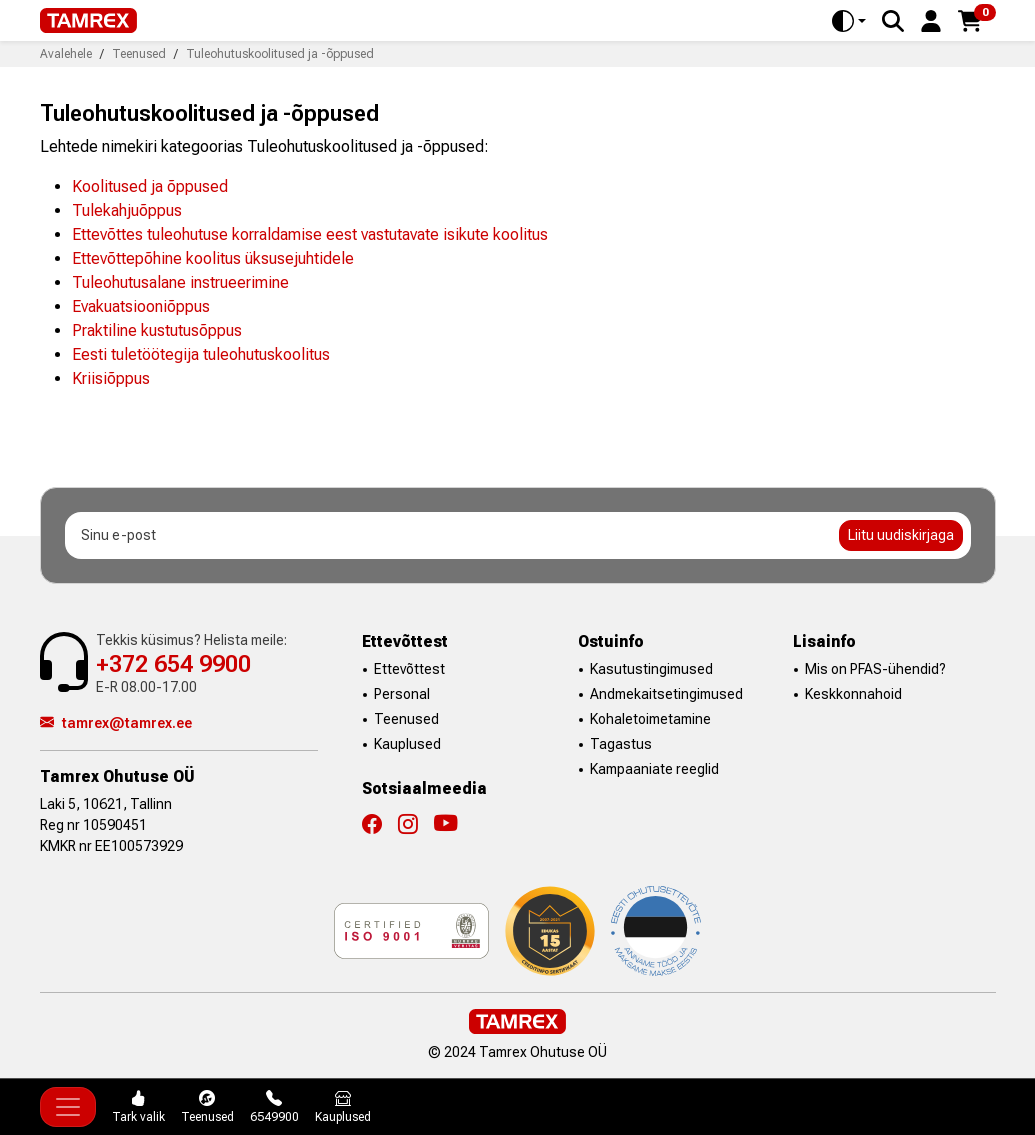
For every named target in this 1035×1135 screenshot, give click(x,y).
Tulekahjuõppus (127, 210)
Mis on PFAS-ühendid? (875, 669)
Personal (402, 694)
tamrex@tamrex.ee (116, 723)
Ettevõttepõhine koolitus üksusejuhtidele (213, 258)
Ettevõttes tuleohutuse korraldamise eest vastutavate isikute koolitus (310, 234)
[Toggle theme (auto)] (849, 21)
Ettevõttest (409, 669)
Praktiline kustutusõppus (157, 330)
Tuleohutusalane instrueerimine (180, 282)
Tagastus (621, 744)
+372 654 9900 (173, 664)
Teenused (406, 719)
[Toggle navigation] (68, 1107)
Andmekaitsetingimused (666, 694)
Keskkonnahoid (853, 694)
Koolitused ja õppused (150, 186)
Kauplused (407, 744)
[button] (931, 19)
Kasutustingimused (651, 669)
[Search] (893, 21)
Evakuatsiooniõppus (141, 306)
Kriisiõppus (111, 378)
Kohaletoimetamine (650, 719)
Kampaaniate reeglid (654, 769)
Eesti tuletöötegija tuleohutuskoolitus (201, 354)
